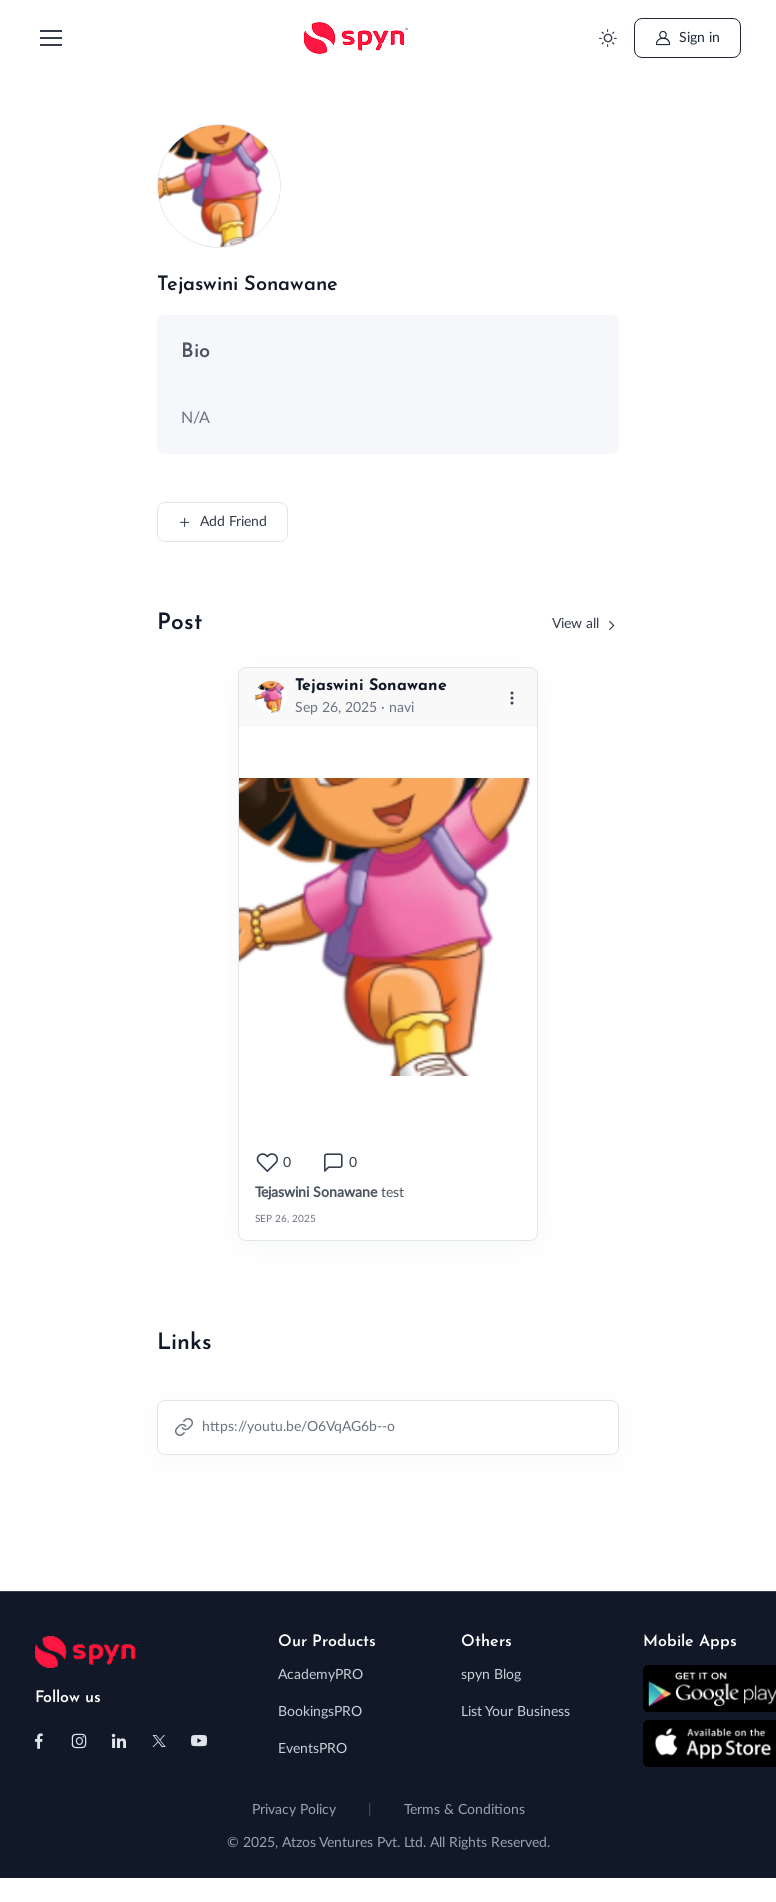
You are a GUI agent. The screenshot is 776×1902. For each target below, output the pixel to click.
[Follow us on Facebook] (39, 1741)
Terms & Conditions (464, 1810)
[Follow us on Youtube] (199, 1741)
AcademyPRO (320, 1675)
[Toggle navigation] (50, 38)
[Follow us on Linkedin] (119, 1741)
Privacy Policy (294, 1810)
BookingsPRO (320, 1712)
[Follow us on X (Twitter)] (159, 1741)
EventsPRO (312, 1749)
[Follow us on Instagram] (79, 1741)
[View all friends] (585, 624)
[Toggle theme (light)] (608, 38)
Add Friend (222, 522)
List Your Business (515, 1712)
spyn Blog (491, 1675)
